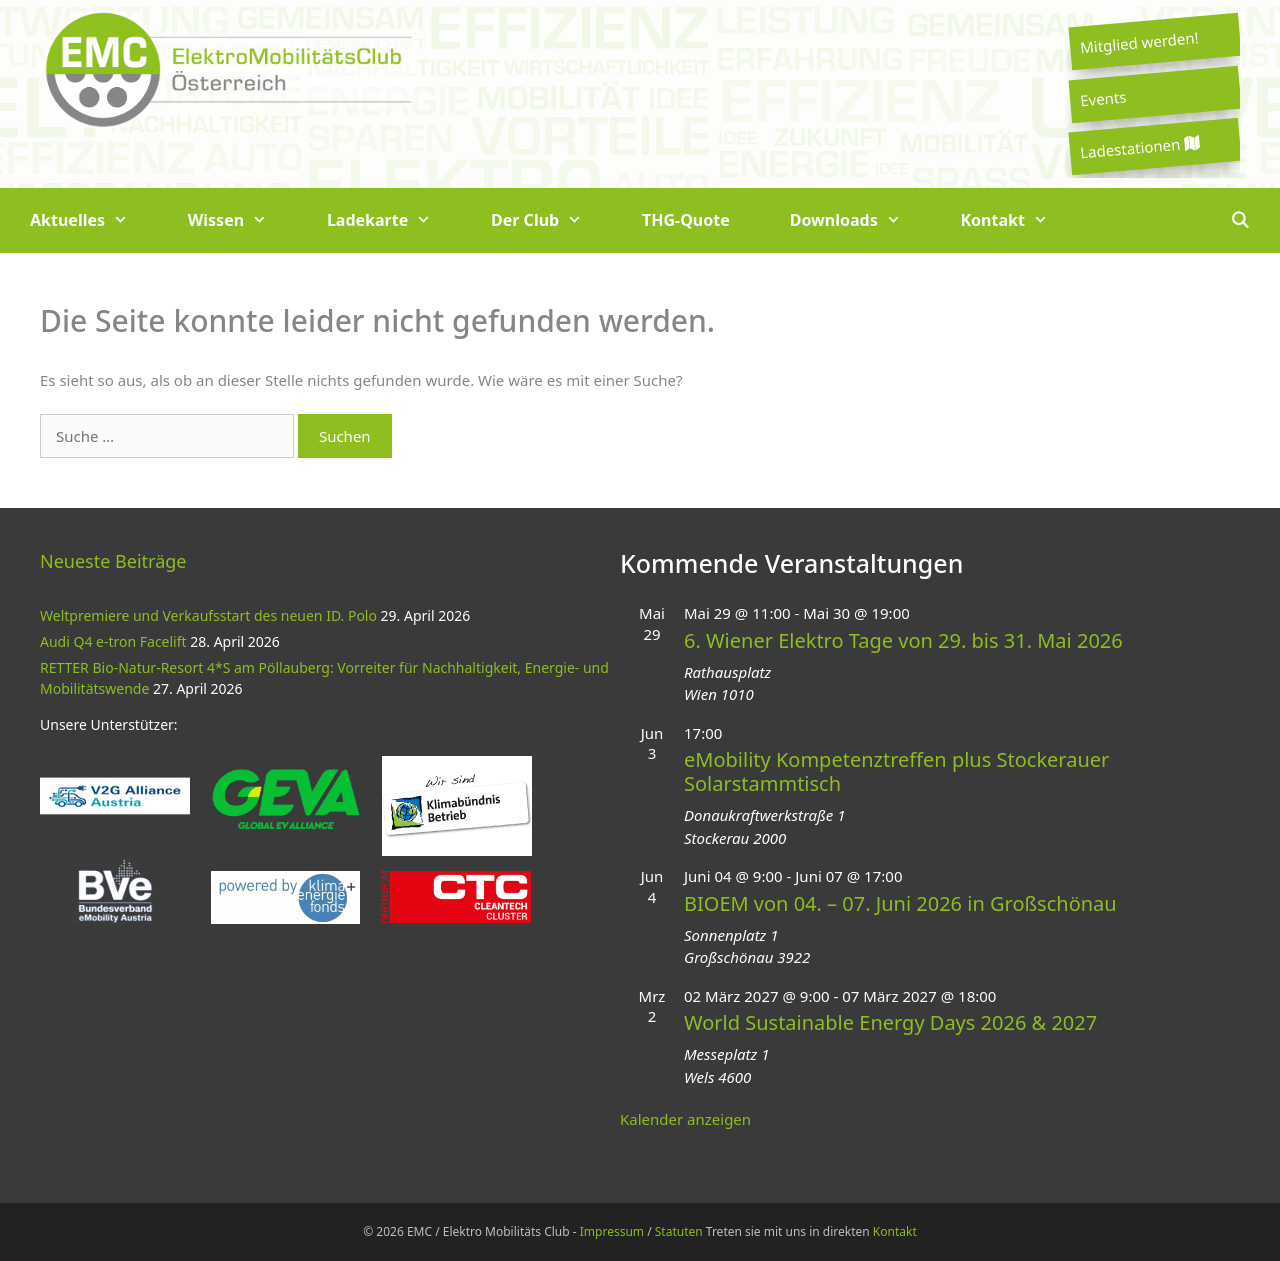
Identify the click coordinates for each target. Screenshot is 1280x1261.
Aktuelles (94, 220)
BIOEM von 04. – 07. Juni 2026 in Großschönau (900, 903)
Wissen (242, 220)
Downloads (860, 220)
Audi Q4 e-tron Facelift (113, 641)
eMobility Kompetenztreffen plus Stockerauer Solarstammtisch (896, 771)
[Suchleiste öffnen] (1239, 220)
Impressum (612, 1231)
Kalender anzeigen (685, 1119)
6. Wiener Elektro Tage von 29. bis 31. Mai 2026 (903, 640)
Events (1103, 98)
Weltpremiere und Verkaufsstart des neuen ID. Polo (208, 615)
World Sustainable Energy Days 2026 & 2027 (890, 1022)
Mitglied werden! (1139, 42)
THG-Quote (686, 220)
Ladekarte (394, 220)
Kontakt (1019, 220)
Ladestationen (1139, 147)
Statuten (679, 1231)
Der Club (551, 220)
